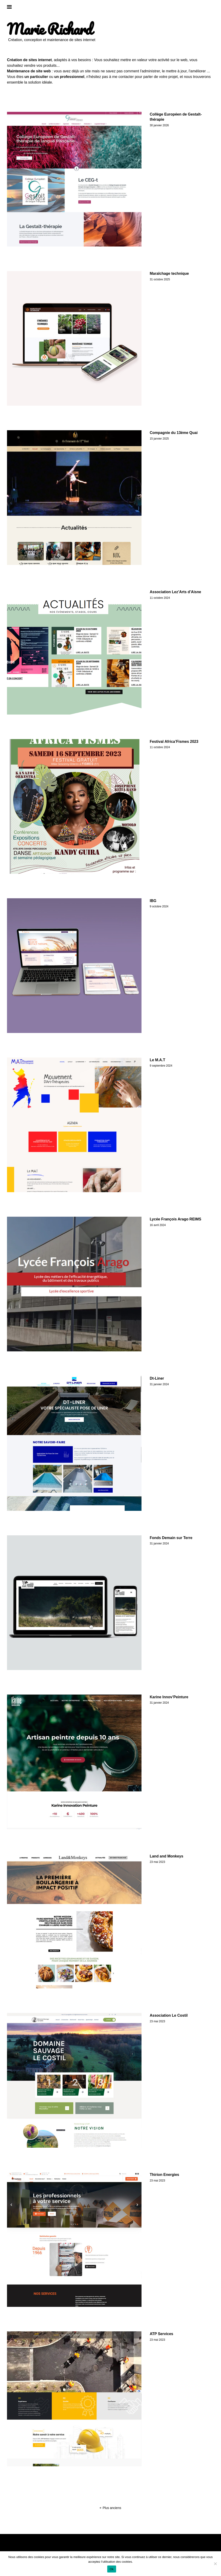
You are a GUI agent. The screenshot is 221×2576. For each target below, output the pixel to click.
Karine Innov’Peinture (169, 1697)
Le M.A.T (157, 1060)
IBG (153, 901)
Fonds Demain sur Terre (171, 1538)
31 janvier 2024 (159, 1384)
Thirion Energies (164, 2175)
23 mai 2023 (157, 1862)
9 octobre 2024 (159, 906)
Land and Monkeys (166, 1856)
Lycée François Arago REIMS (175, 1219)
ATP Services (161, 2334)
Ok (112, 2569)
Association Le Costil (169, 2015)
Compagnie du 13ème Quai (173, 433)
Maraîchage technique (169, 273)
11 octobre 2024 (160, 597)
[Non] (215, 2563)
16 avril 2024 (158, 1225)
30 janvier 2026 (159, 125)
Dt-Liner (157, 1378)
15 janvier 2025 (159, 438)
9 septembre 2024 (161, 1065)
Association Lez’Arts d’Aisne (175, 592)
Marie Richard (49, 29)
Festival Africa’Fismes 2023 (174, 742)
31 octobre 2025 (160, 279)
